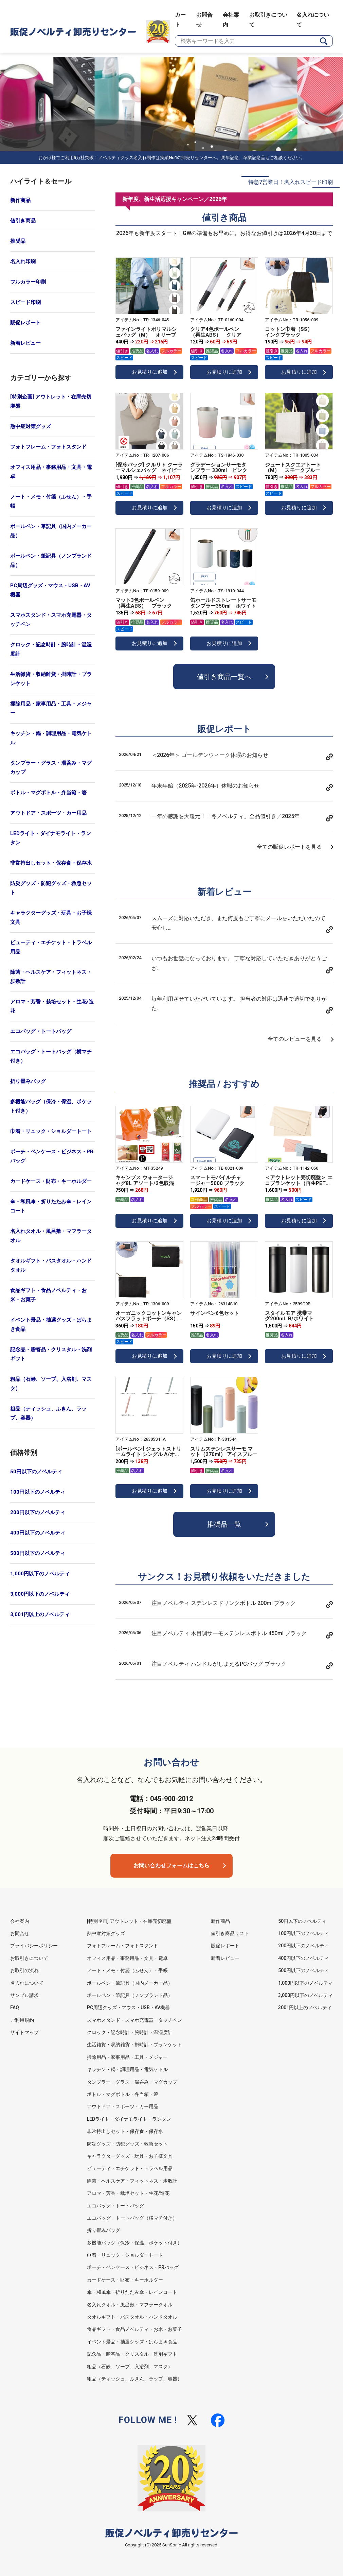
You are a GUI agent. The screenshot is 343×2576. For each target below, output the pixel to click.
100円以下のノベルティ (37, 1492)
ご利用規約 (22, 2020)
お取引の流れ (24, 1970)
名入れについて (26, 1983)
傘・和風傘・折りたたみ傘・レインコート (51, 1206)
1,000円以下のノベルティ (40, 1574)
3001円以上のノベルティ (305, 2007)
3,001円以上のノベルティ (40, 1614)
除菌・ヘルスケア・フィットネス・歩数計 (51, 976)
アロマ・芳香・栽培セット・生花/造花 (52, 1006)
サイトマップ (24, 2032)
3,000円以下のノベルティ (40, 1594)
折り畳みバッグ (28, 1081)
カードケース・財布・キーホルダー (51, 1181)
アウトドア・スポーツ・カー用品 (48, 813)
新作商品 (20, 200)
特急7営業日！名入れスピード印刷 (290, 182)
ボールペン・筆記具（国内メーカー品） (51, 531)
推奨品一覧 (224, 1524)
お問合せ (19, 1933)
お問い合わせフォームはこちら (171, 1865)
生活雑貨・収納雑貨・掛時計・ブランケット (51, 679)
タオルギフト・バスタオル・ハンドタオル (51, 1265)
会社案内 (19, 1921)
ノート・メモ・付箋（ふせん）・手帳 (51, 501)
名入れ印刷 (23, 261)
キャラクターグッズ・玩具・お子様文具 (51, 917)
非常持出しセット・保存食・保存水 (51, 863)
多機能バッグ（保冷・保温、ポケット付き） (51, 1106)
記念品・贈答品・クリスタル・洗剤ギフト (51, 1354)
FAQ (14, 2007)
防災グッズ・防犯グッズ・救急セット (51, 888)
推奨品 (17, 241)
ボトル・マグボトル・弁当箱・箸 (48, 793)
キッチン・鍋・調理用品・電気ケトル (51, 738)
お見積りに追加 (149, 372)
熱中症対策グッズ (30, 426)
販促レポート (25, 323)
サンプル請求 (24, 1995)
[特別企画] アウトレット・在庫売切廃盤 (50, 401)
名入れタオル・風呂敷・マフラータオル (51, 1235)
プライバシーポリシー (34, 1945)
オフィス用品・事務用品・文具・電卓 (51, 471)
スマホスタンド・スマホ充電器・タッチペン (51, 619)
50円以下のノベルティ (36, 1472)
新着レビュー (25, 343)
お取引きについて (29, 1958)
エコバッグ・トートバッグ (40, 1031)
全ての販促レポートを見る (289, 847)
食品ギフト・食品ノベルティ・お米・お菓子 (48, 1295)
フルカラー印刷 (28, 282)
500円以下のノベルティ (37, 1553)
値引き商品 (23, 221)
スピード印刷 (25, 302)
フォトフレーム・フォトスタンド (48, 447)
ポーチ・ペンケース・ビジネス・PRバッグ (51, 1156)
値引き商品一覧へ (224, 677)
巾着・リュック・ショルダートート (51, 1131)
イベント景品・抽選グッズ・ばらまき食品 (51, 1324)
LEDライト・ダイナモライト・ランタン (50, 838)
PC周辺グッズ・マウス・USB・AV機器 (50, 590)
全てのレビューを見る (295, 1039)
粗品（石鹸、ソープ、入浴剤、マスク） (51, 1383)
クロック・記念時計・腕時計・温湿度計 (51, 649)
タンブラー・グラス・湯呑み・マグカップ (51, 767)
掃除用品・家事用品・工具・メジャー (51, 708)
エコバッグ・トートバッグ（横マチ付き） (51, 1056)
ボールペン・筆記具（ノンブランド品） (51, 560)
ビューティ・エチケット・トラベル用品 (51, 947)
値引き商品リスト (230, 1933)
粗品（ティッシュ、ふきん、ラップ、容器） (48, 1413)
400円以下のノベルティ (37, 1533)
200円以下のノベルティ (37, 1512)
